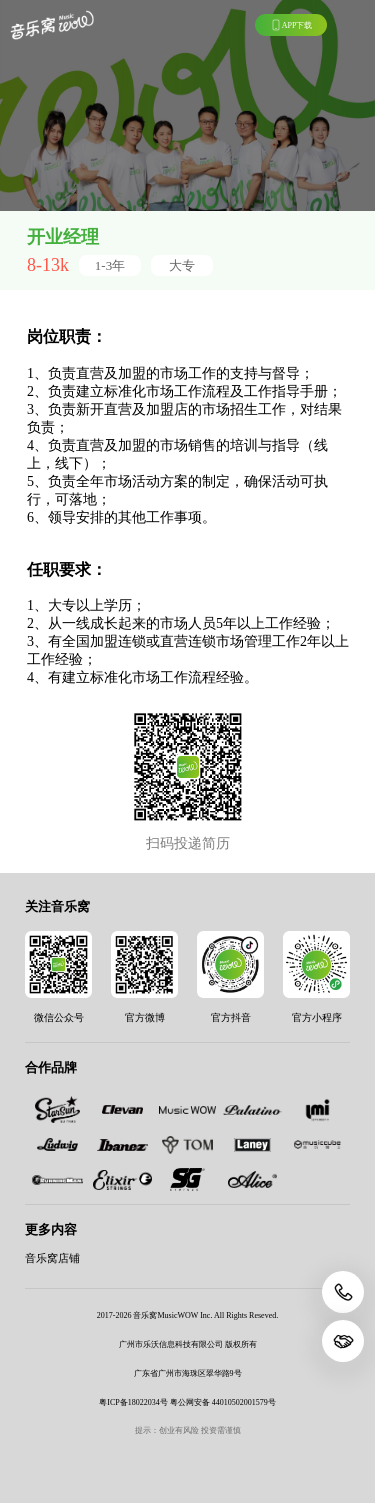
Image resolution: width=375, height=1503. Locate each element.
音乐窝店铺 (52, 1258)
